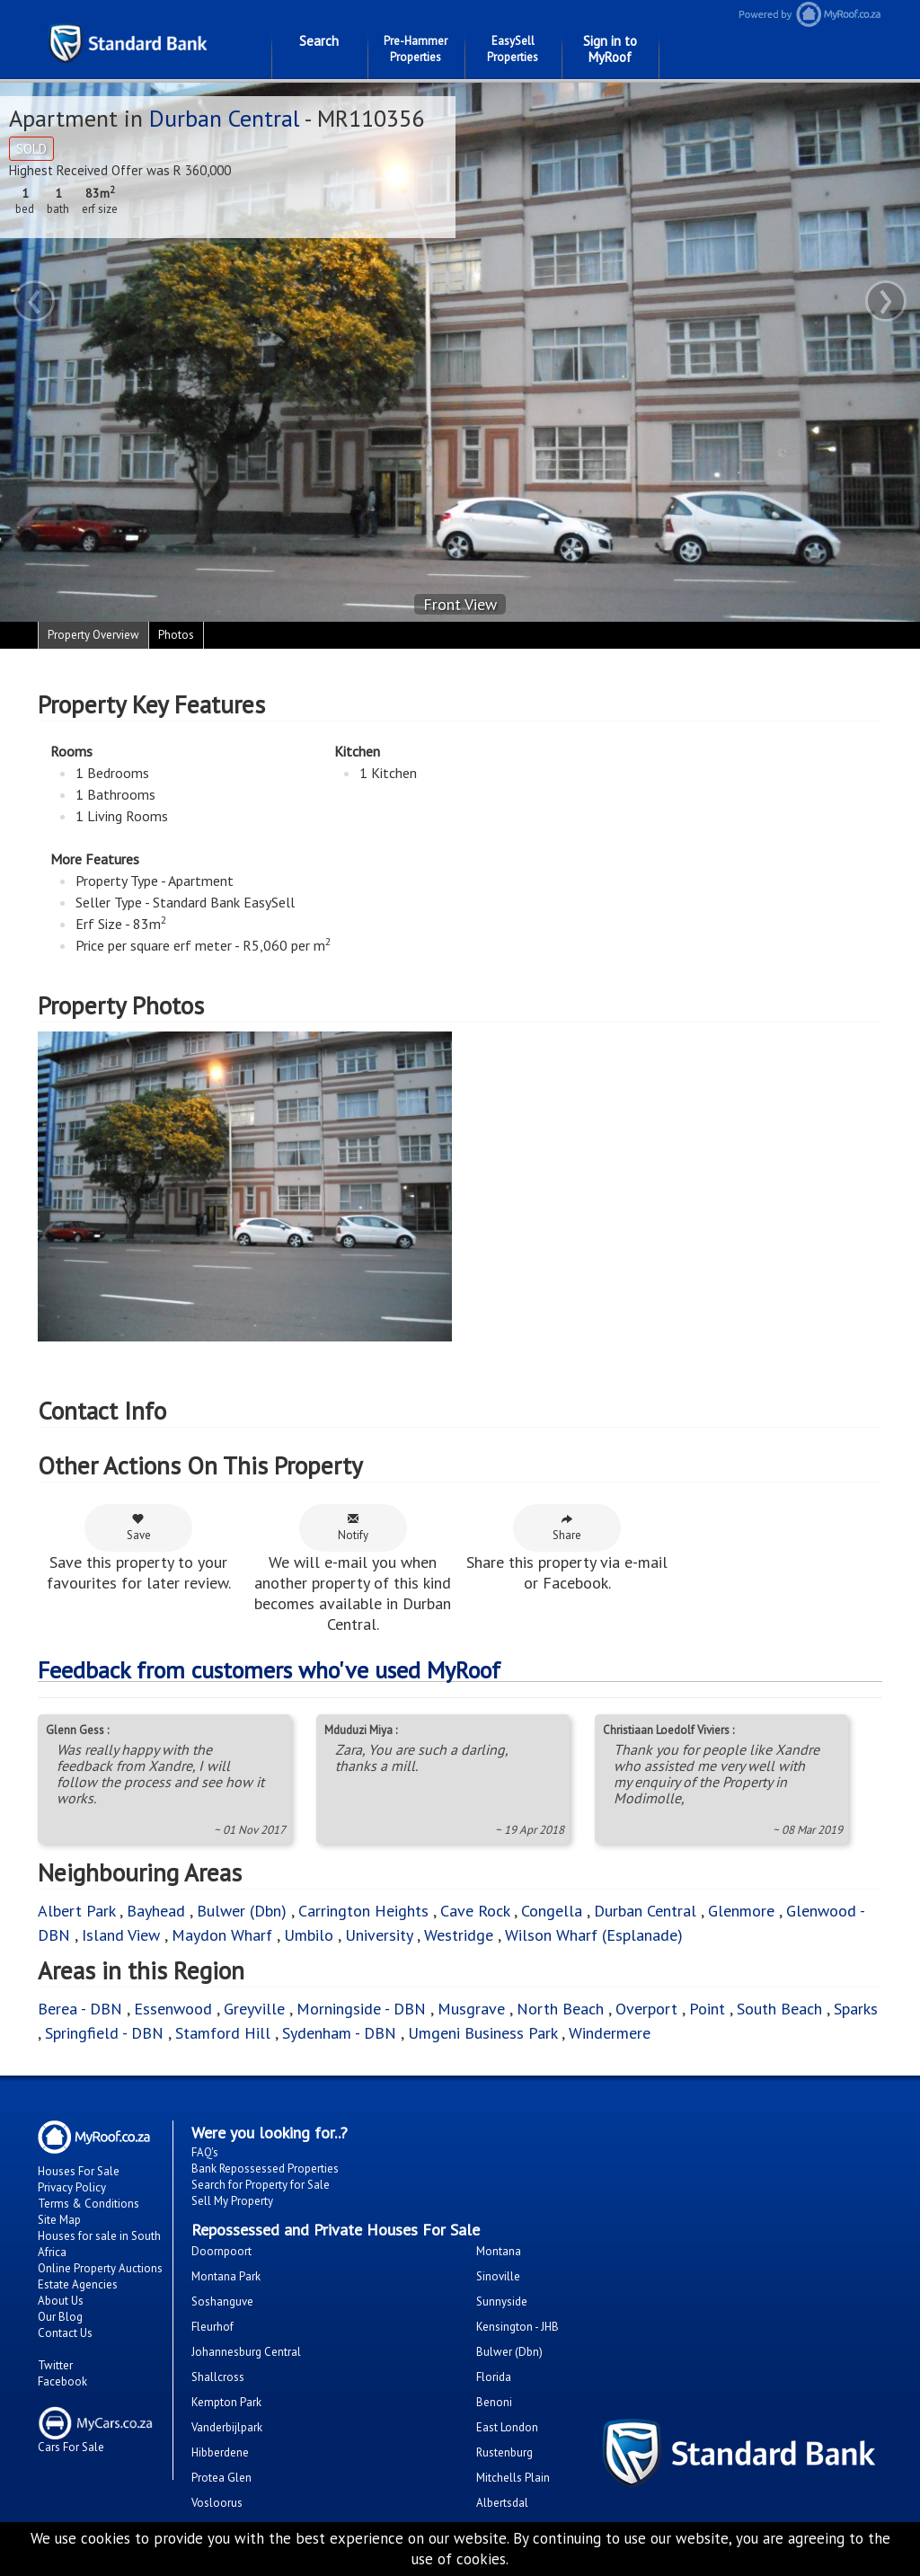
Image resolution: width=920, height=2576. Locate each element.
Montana (498, 2251)
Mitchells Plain (513, 2477)
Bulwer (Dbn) (242, 1910)
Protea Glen (221, 2477)
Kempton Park (226, 2402)
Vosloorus (217, 2502)
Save (139, 1527)
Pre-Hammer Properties (415, 49)
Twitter (55, 2365)
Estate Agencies (78, 2284)
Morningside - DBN (361, 2008)
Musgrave (471, 2008)
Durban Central (224, 118)
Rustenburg (504, 2452)
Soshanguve (222, 2301)
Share (567, 1527)
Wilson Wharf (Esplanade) (594, 1935)
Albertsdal (502, 2502)
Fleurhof (212, 2326)
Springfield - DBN (104, 2033)
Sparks (856, 2008)
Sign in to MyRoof (610, 49)
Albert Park (76, 1910)
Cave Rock (474, 1910)
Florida (493, 2377)
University (378, 1935)
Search (319, 40)
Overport (648, 2008)
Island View (121, 1935)
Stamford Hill (222, 2033)
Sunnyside (501, 2301)
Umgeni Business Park (482, 2033)
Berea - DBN (80, 2008)
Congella (551, 1910)
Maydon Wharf (222, 1935)
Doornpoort (221, 2251)
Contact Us (65, 2333)
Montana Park (226, 2276)
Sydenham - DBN (339, 2033)
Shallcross (217, 2377)
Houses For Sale (78, 2171)
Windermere (609, 2033)
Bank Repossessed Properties (265, 2168)
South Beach (779, 2008)
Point (707, 2008)
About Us (61, 2300)
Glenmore (741, 1910)
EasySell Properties (512, 49)
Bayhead (156, 1910)
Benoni (494, 2402)
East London (507, 2427)
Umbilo (311, 1935)
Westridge (458, 1935)
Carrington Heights (363, 1910)
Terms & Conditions (88, 2203)
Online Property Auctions (100, 2268)
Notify (353, 1527)
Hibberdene (220, 2452)
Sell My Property (232, 2201)
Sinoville (498, 2276)
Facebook (62, 2381)
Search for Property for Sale (260, 2184)
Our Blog (60, 2316)
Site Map (59, 2219)
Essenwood (173, 2008)
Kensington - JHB (517, 2326)
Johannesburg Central (246, 2351)
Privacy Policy (72, 2187)
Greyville (256, 2008)
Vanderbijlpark (226, 2427)
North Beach (560, 2008)
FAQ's (204, 2152)
